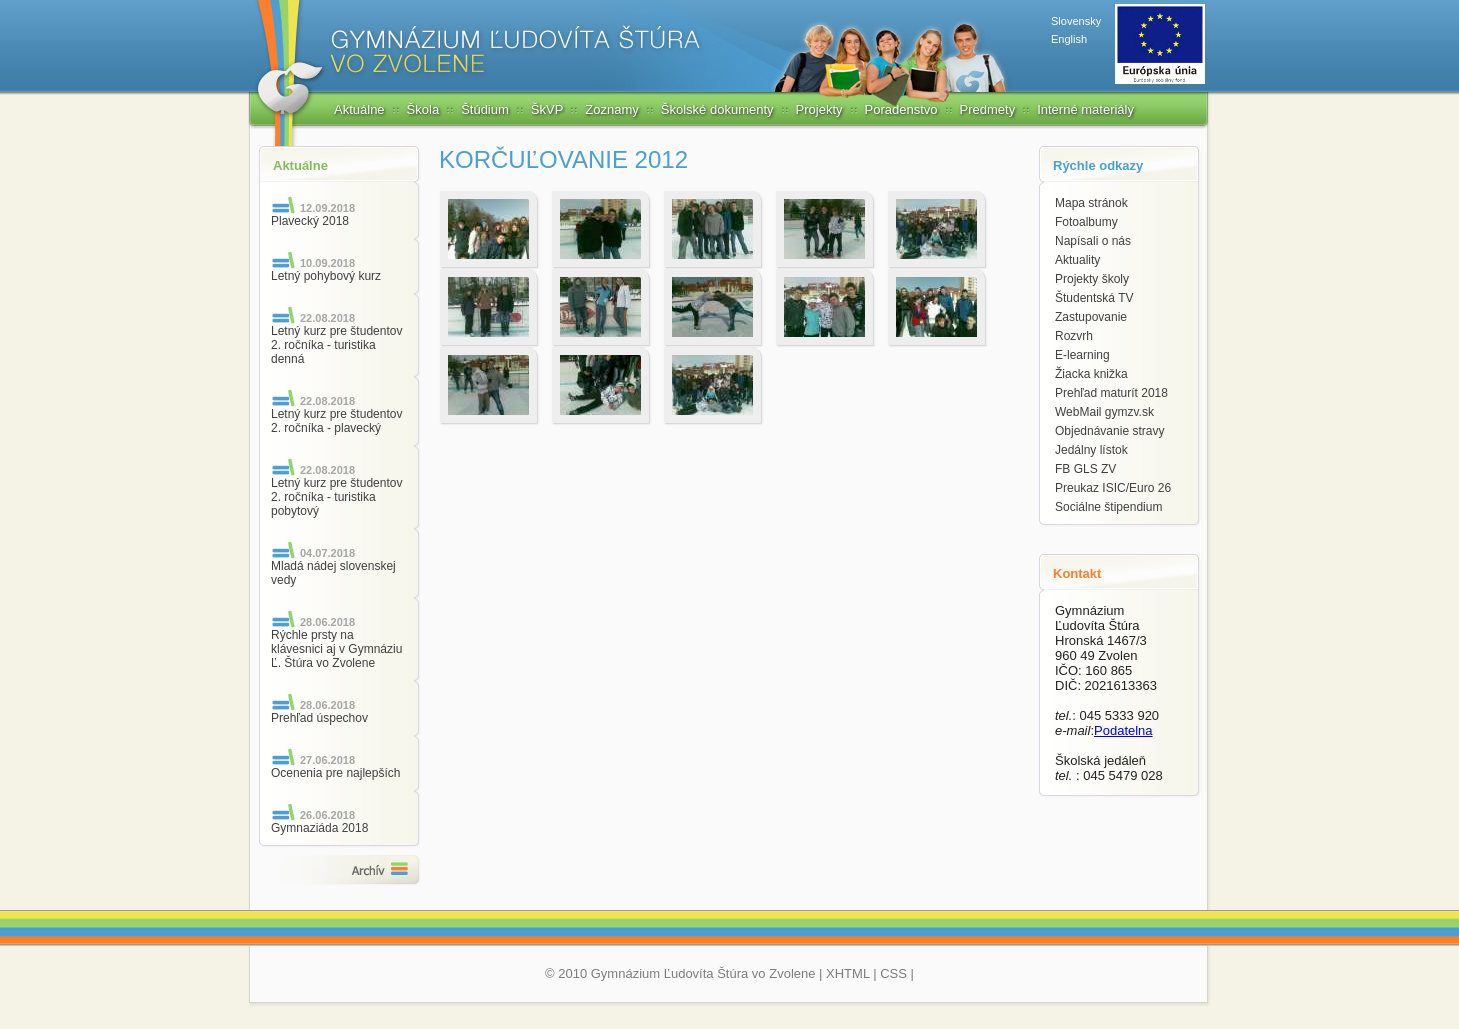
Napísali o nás (1093, 241)
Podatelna (1123, 730)
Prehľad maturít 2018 (1111, 393)
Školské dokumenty (717, 109)
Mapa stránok (1091, 203)
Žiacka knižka (1091, 374)
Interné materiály (1085, 109)
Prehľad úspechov (319, 718)
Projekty (819, 109)
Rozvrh (1074, 336)
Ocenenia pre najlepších (335, 773)
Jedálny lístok (1091, 450)
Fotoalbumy (1086, 222)
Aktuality (1077, 260)
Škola (423, 109)
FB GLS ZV (1085, 469)
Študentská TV (1094, 298)
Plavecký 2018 (310, 221)
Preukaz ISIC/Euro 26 (1113, 488)
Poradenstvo (901, 109)
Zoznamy (611, 109)
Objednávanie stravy (1109, 431)
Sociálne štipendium (1108, 507)
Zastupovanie (1091, 317)
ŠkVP (547, 109)
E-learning (1082, 355)
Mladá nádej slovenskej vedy (333, 573)
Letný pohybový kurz (326, 276)
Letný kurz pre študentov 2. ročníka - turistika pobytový (336, 497)
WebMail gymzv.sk (1104, 412)
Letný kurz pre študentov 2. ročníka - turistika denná (336, 345)
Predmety (988, 109)
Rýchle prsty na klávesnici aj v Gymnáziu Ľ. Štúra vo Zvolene (336, 649)
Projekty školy (1092, 279)
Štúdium (485, 109)
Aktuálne (359, 109)
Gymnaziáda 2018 (319, 828)
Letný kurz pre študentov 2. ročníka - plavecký (336, 421)
